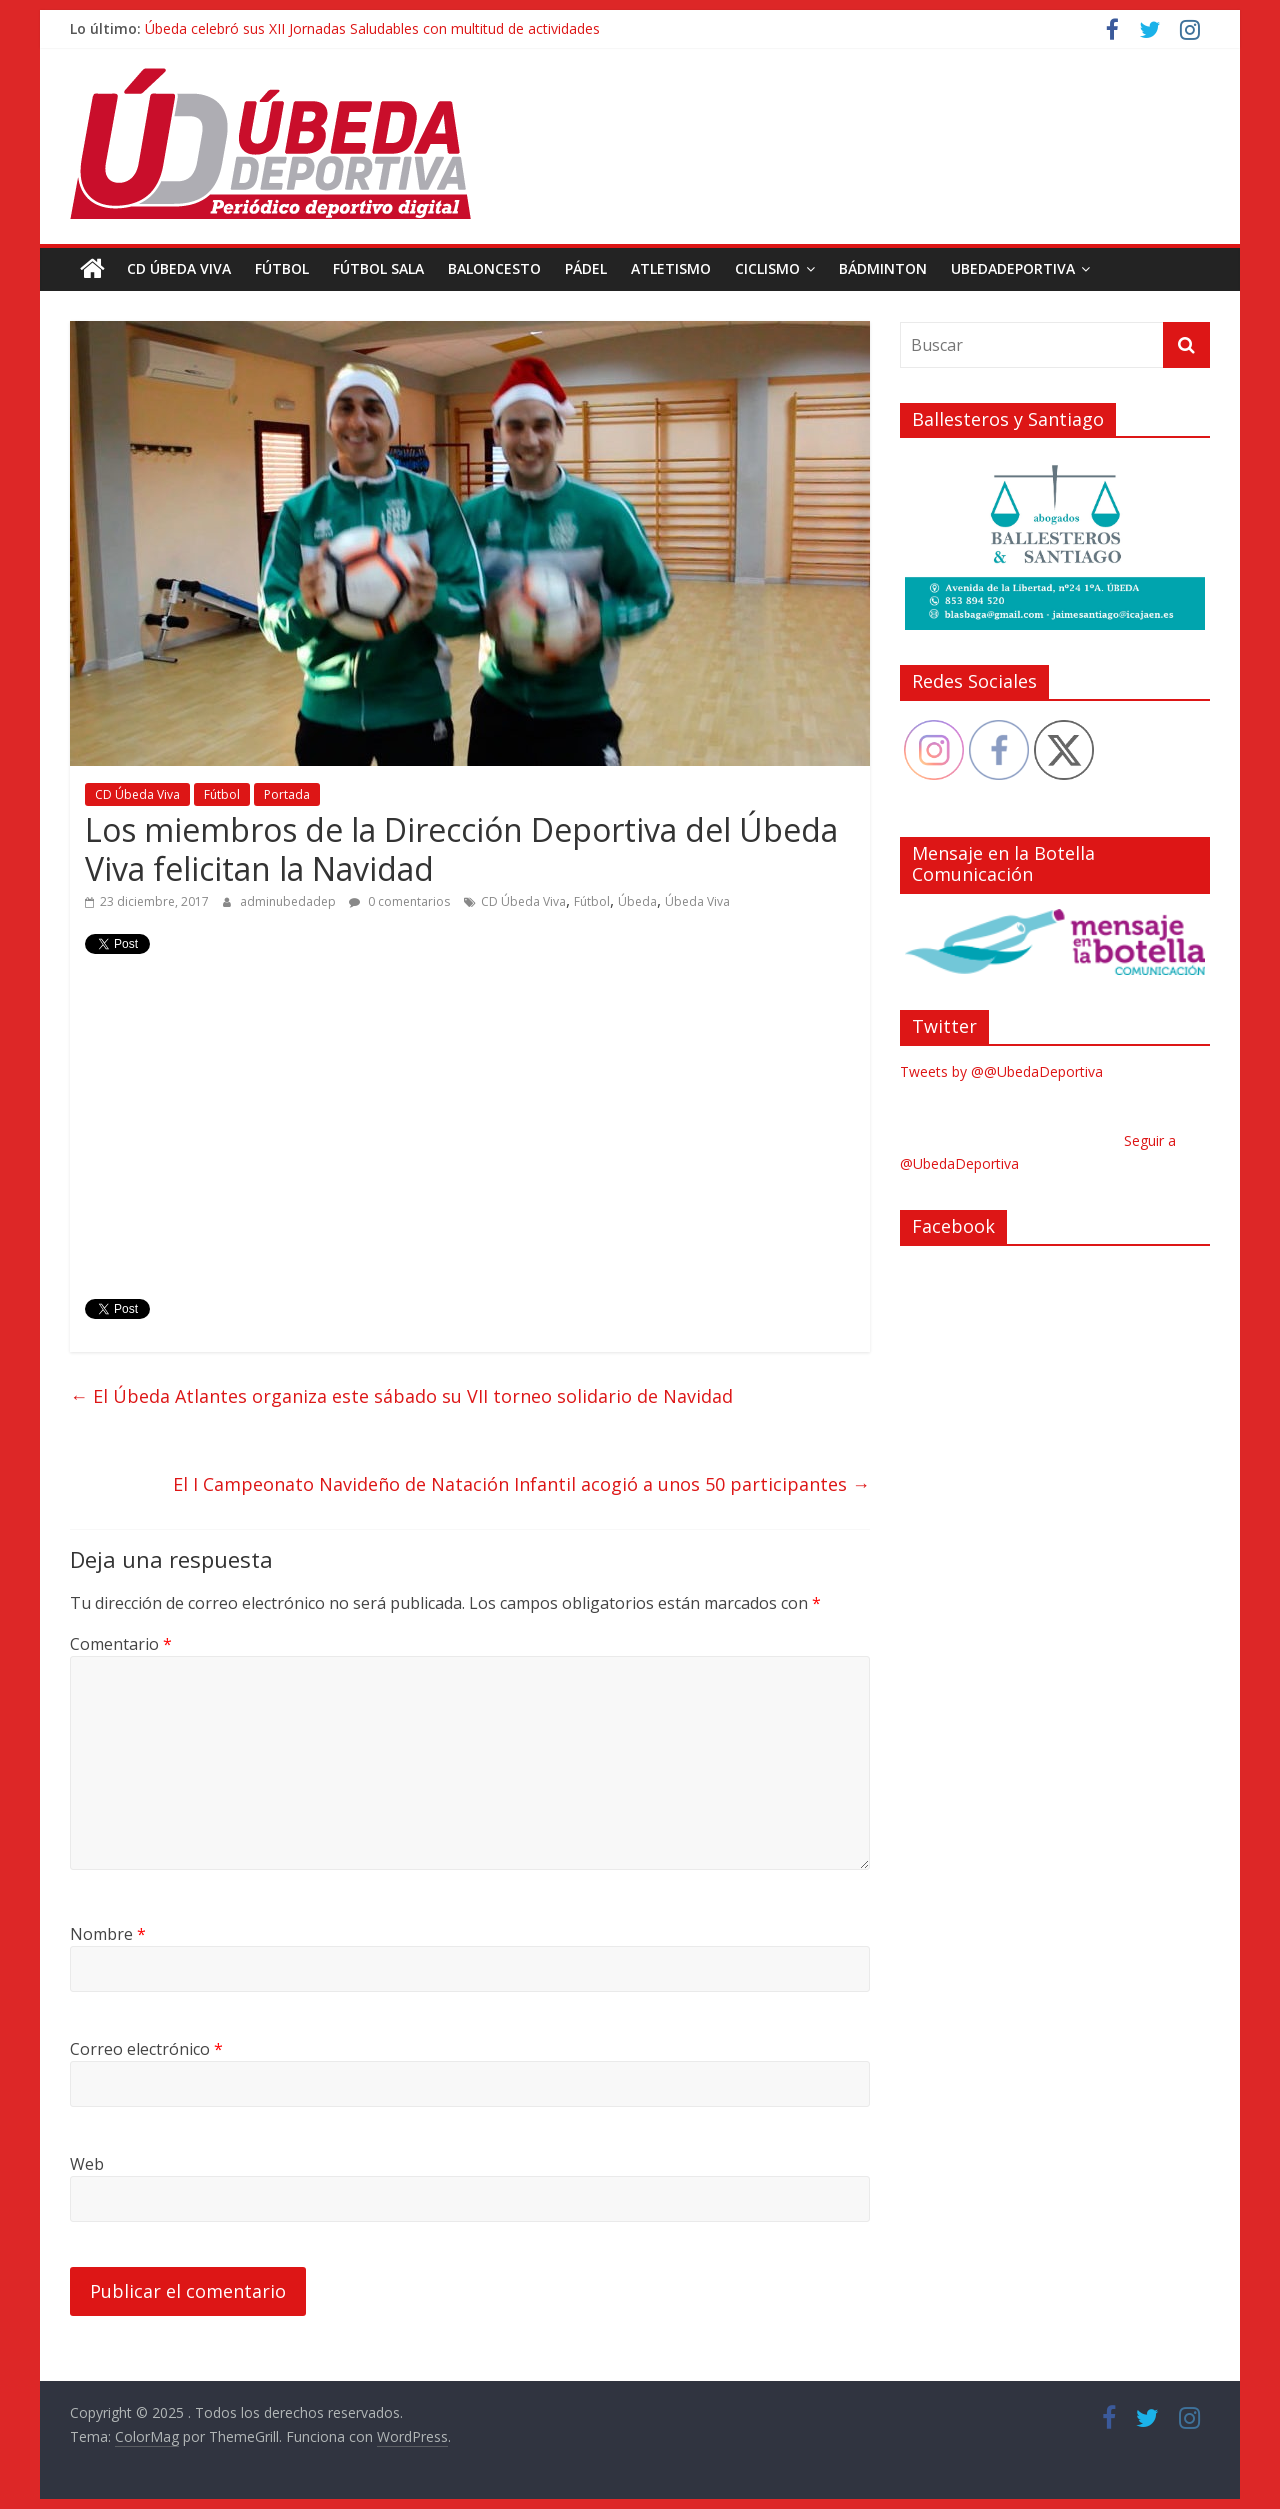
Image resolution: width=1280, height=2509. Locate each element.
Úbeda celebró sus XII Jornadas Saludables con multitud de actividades (372, 28)
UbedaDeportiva (1013, 268)
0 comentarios (399, 901)
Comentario (121, 1644)
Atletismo (671, 268)
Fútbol (282, 268)
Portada (287, 794)
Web (87, 2164)
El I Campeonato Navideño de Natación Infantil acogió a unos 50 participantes (521, 1484)
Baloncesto (494, 268)
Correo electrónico (146, 2049)
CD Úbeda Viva (179, 268)
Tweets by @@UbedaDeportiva (1001, 1071)
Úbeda (637, 901)
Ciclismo (767, 268)
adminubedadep (289, 901)
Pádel (586, 268)
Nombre (108, 1934)
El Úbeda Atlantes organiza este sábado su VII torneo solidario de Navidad (401, 1396)
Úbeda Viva (697, 901)
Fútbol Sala (378, 268)
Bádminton (883, 268)
